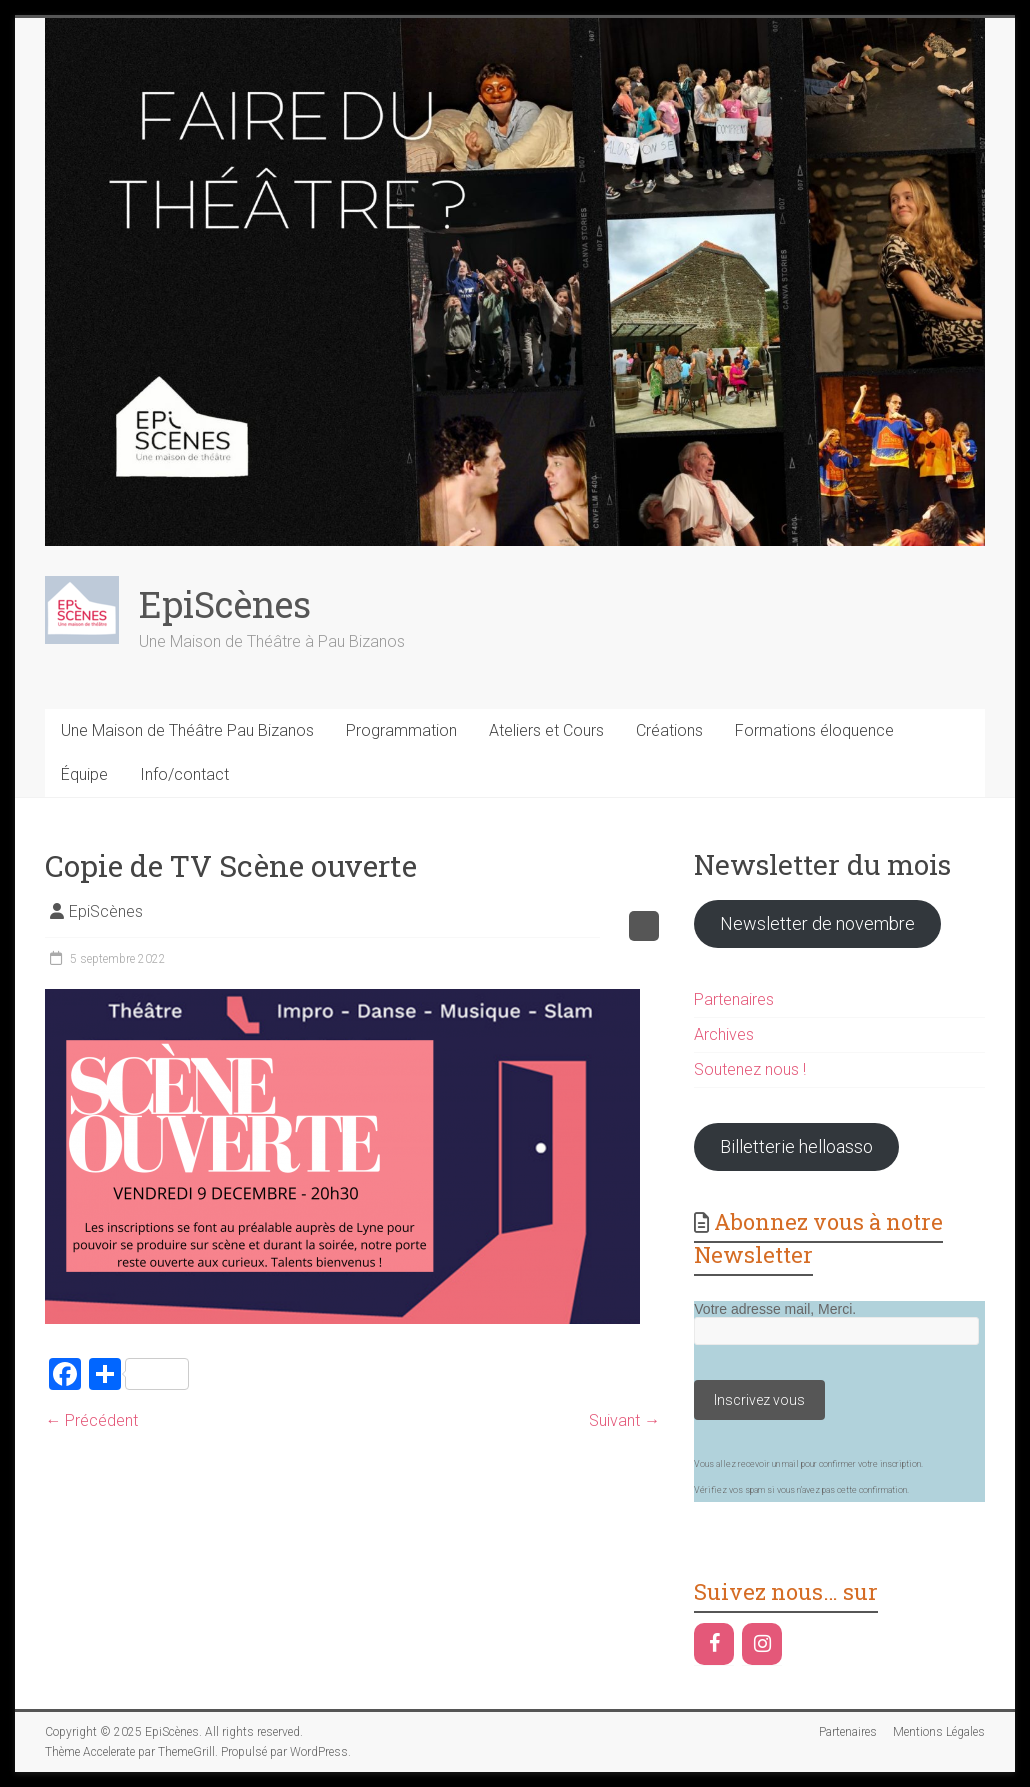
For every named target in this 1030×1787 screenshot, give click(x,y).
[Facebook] (714, 1644)
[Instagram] (762, 1644)
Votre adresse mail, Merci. (775, 1309)
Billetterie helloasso (796, 1146)
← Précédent (91, 1420)
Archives (724, 1034)
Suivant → (624, 1420)
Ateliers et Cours (546, 730)
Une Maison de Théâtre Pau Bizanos (187, 730)
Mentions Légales (939, 1732)
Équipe (84, 774)
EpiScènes (225, 604)
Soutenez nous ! (750, 1069)
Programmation (401, 730)
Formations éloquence (814, 730)
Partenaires (734, 999)
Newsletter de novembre (817, 923)
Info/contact (184, 774)
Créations (669, 730)
